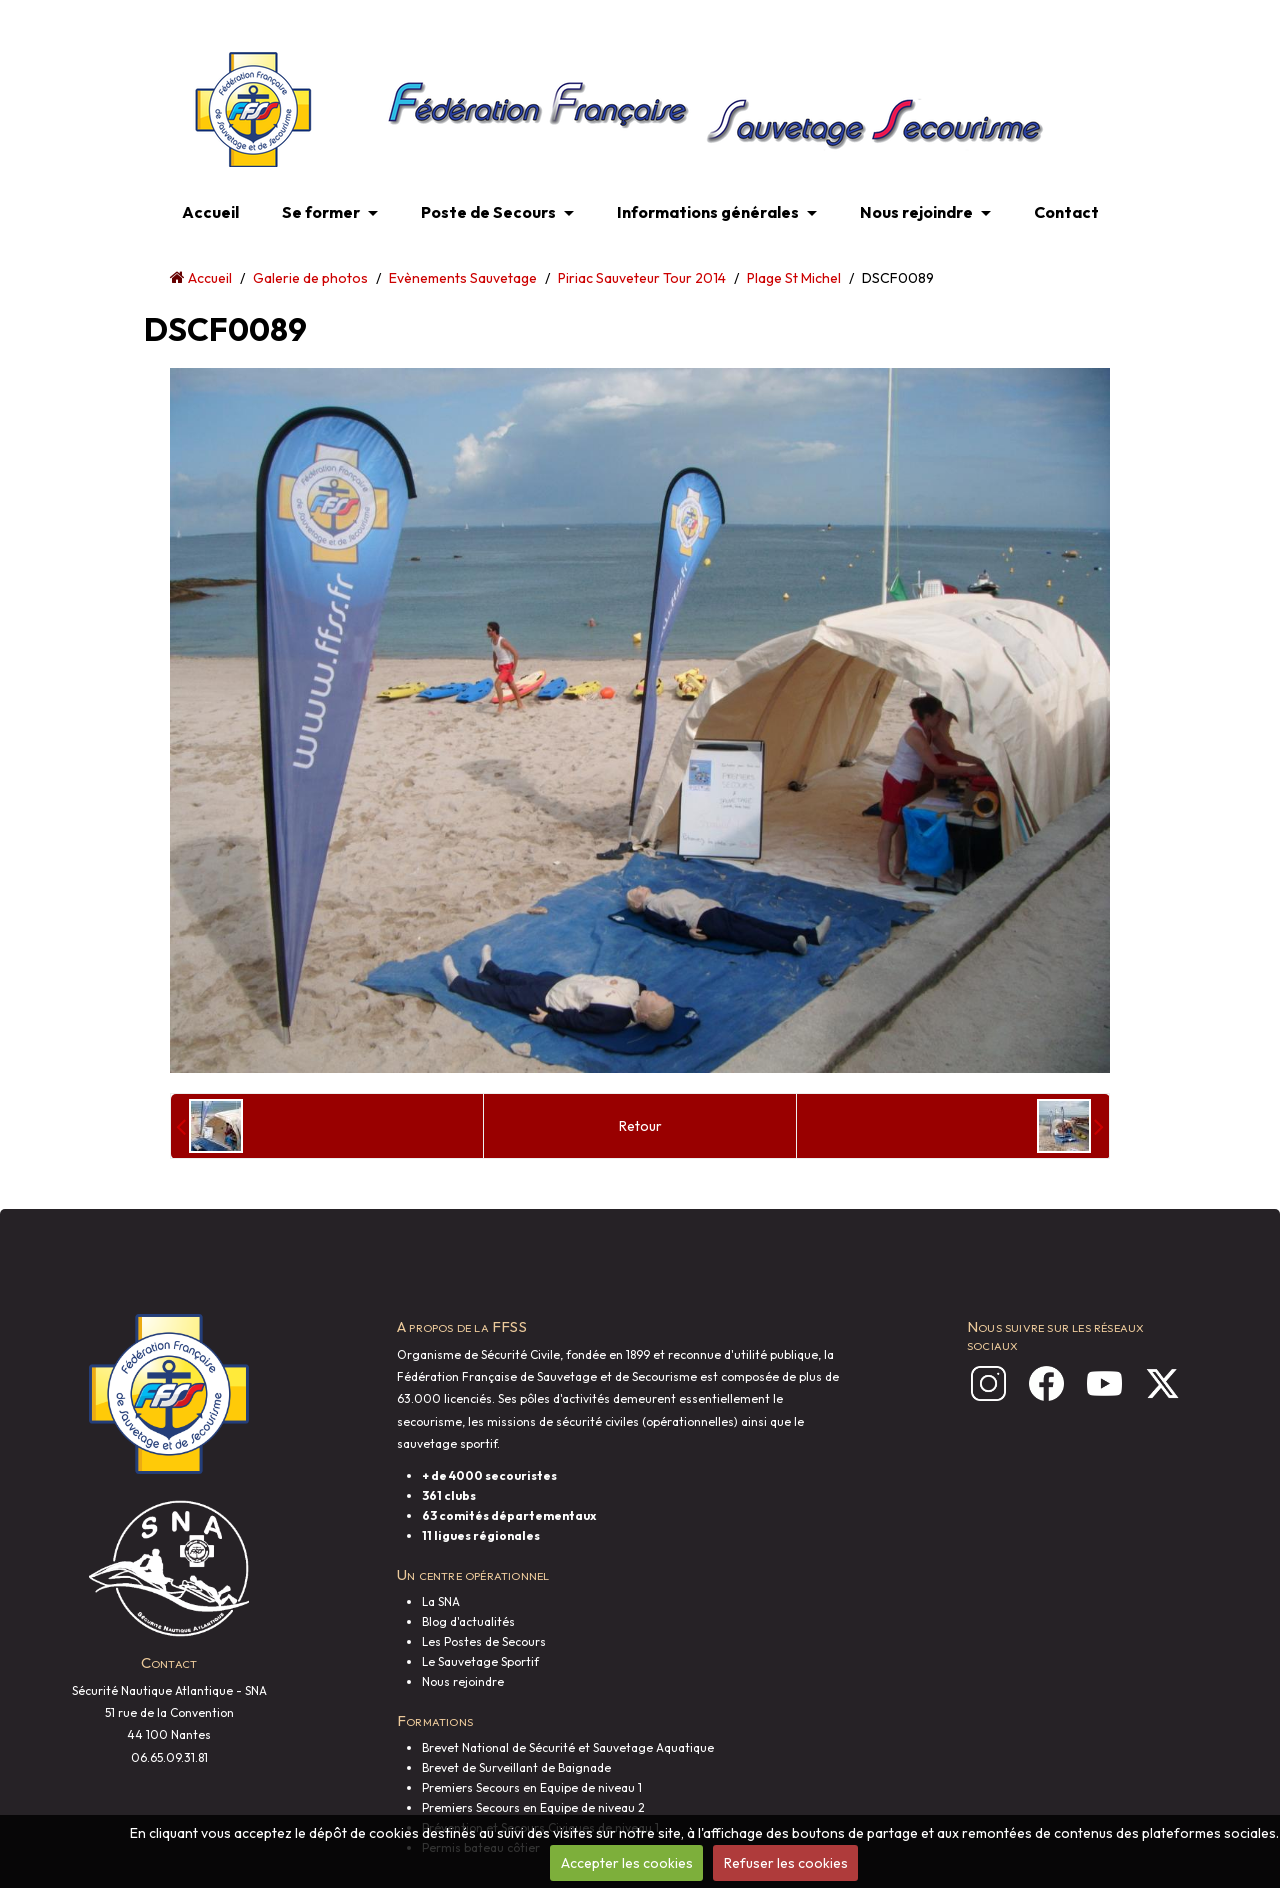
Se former (321, 212)
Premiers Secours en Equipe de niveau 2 (533, 1807)
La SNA (441, 1601)
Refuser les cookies (786, 1863)
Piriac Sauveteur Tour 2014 (642, 278)
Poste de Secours (488, 212)
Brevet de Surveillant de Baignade (516, 1767)
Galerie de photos (310, 278)
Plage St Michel (794, 278)
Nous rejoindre (916, 212)
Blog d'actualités (468, 1621)
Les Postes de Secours (484, 1641)
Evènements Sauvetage (463, 278)
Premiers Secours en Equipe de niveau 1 (532, 1787)
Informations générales (708, 212)
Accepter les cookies (627, 1863)
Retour (640, 1126)
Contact (1066, 212)
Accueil (210, 212)
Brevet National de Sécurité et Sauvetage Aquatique (568, 1747)
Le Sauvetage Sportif (480, 1661)
